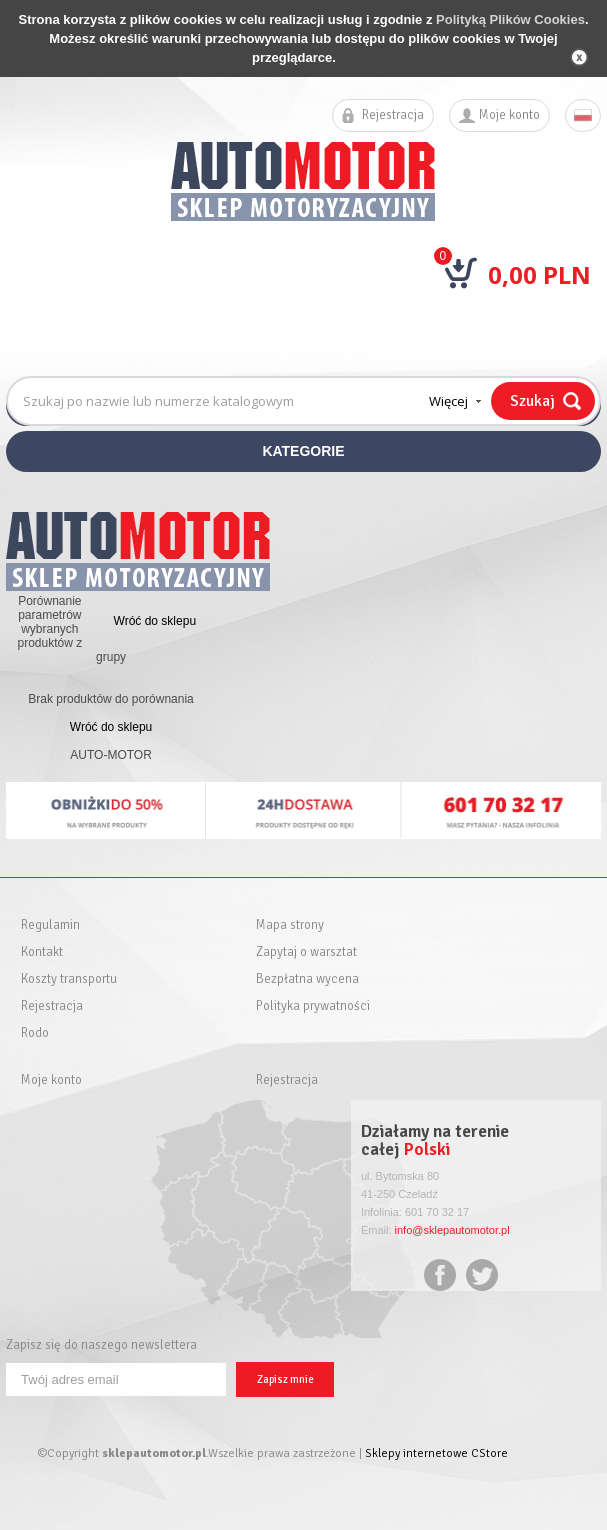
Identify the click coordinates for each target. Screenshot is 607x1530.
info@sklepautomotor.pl (452, 1230)
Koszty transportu (69, 979)
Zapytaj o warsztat (306, 952)
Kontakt (42, 952)
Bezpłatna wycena (307, 979)
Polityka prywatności (313, 1006)
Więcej (448, 401)
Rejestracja (393, 115)
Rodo (35, 1033)
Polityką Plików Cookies (510, 19)
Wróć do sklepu (155, 621)
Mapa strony (290, 925)
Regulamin (50, 925)
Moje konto (509, 115)
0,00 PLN (539, 274)
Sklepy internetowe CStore (436, 1453)
